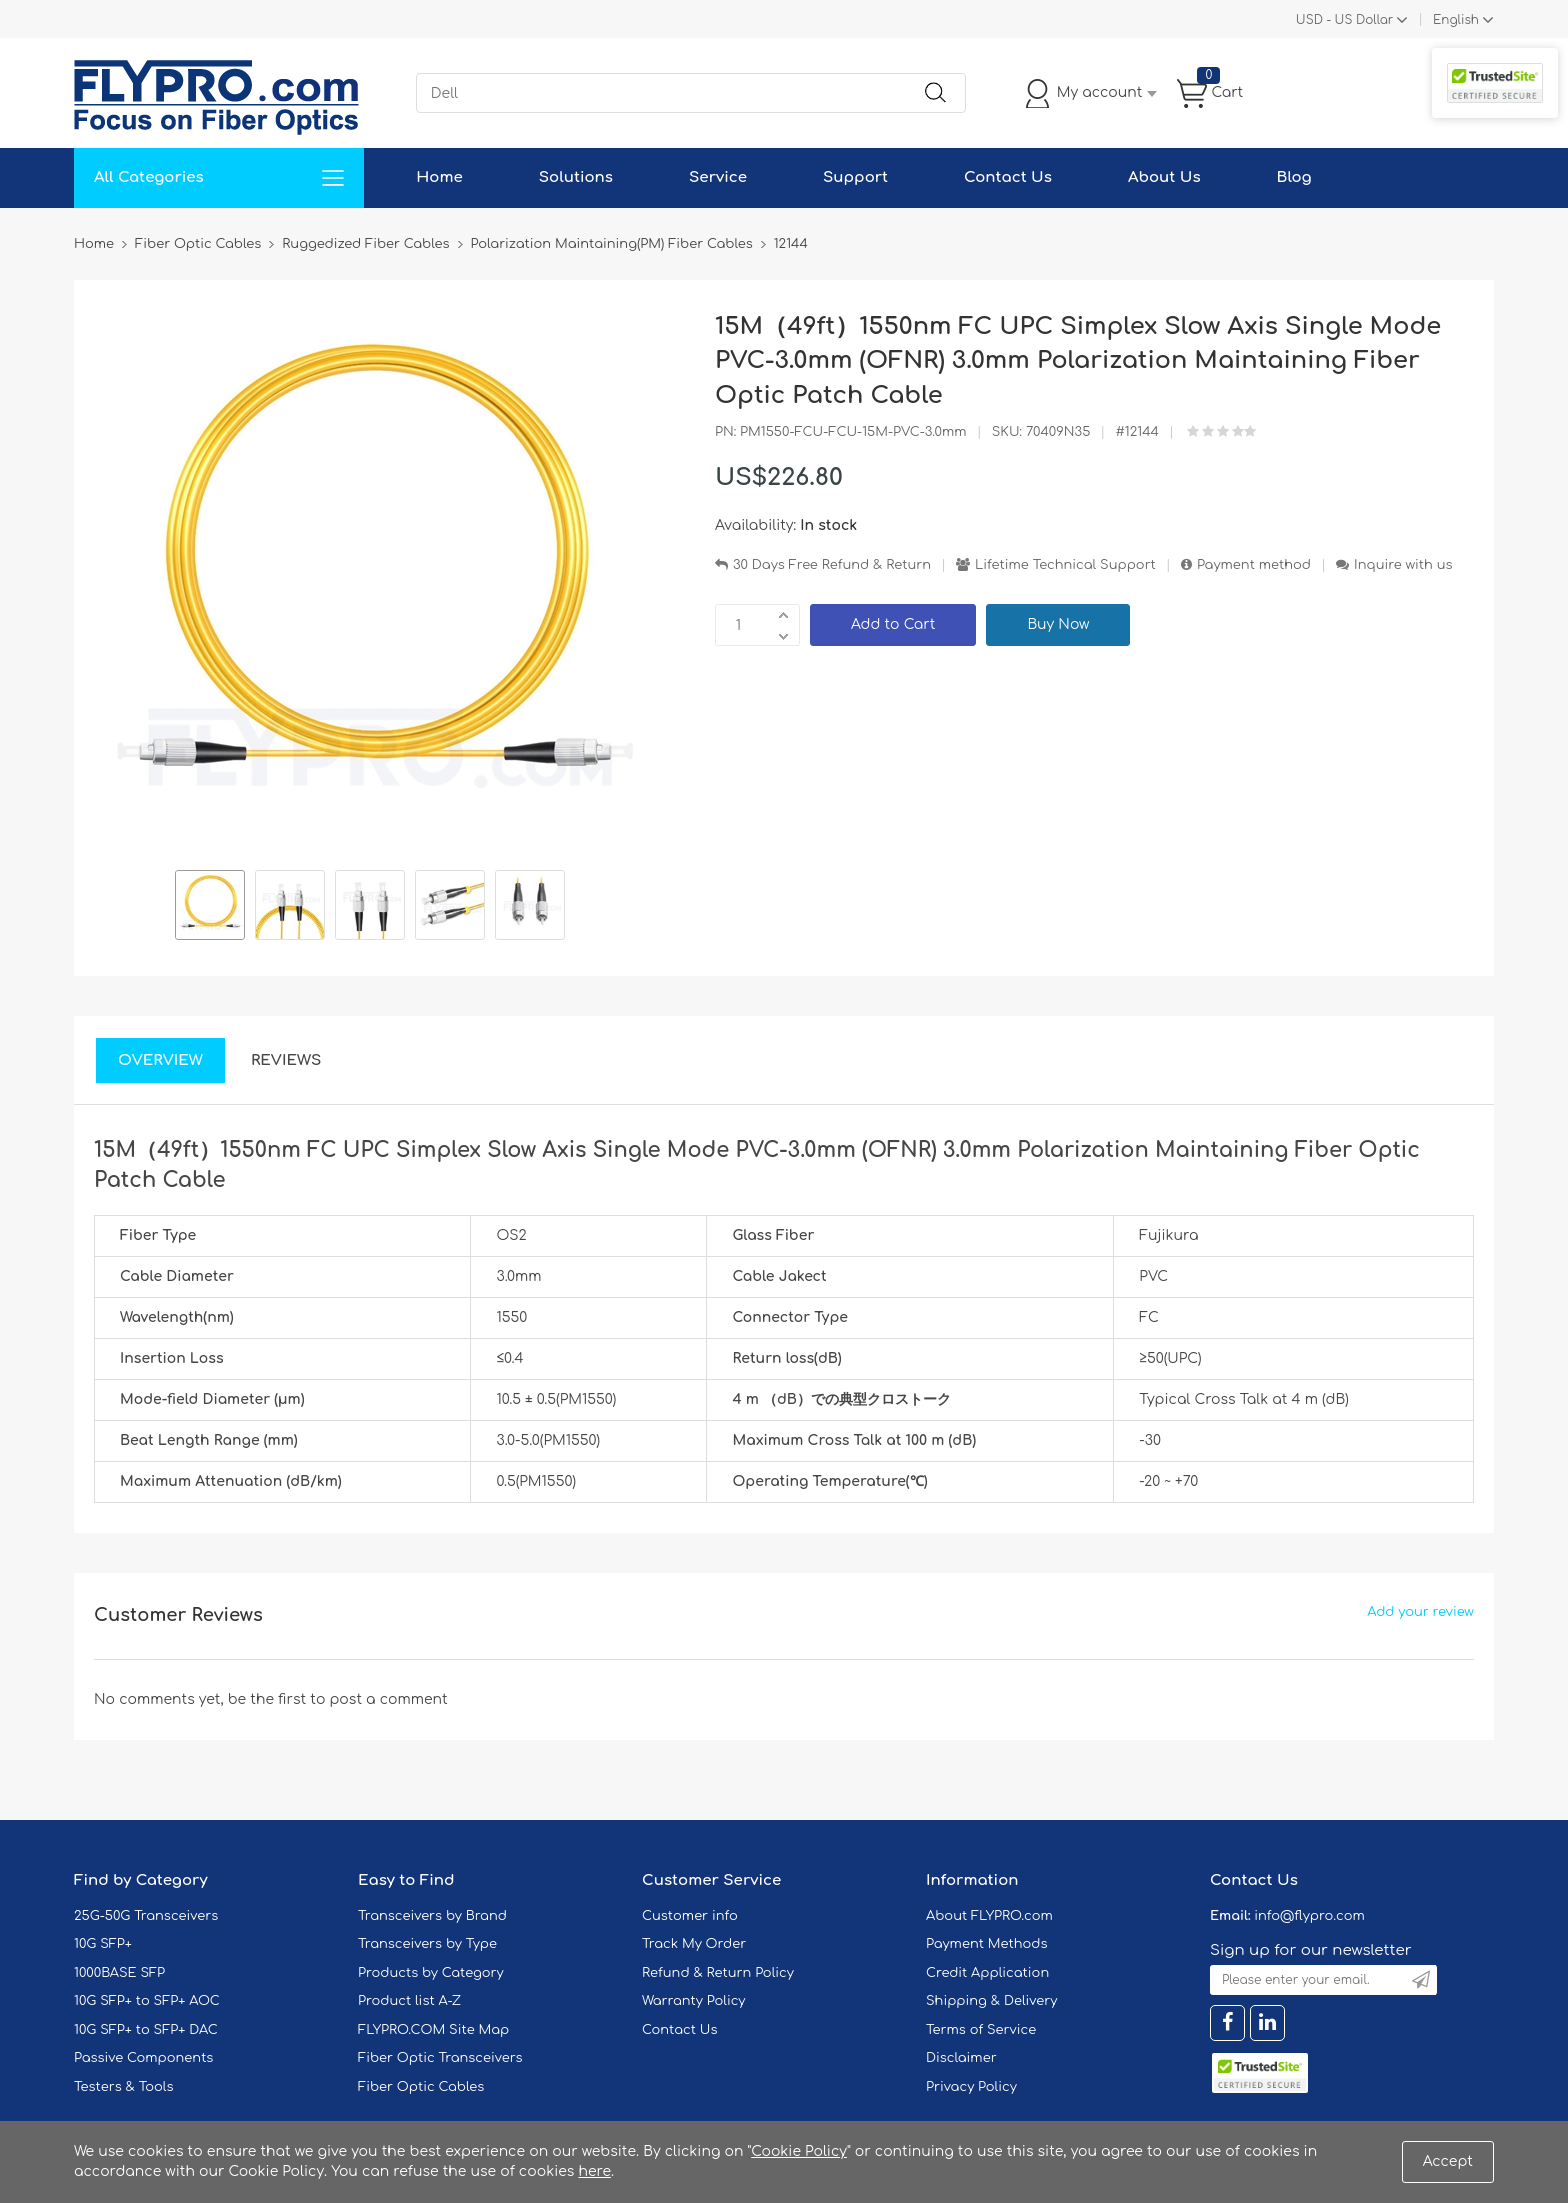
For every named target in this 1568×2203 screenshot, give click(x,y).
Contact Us (1008, 177)
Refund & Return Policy (718, 1973)
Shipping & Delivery (991, 2001)
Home (439, 177)
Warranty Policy (694, 2001)
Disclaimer (961, 2058)
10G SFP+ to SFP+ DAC (146, 2030)
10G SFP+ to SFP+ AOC (147, 2001)
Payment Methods (987, 1944)
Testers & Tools (124, 2087)
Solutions (576, 177)
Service (718, 177)
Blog (1294, 177)
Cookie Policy (799, 2151)
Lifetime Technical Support (1065, 565)
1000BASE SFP (119, 1973)
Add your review (1420, 1612)
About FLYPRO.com (989, 1916)
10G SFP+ (103, 1944)
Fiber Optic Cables (421, 2087)
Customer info (690, 1916)
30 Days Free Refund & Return (832, 565)
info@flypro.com (1309, 1916)
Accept (1448, 2161)
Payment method (1254, 565)
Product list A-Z (409, 2001)
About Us (1164, 177)
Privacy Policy (971, 2087)
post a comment (388, 1699)
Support (855, 177)
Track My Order (694, 1944)
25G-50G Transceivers (146, 1916)
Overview (160, 1060)
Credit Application (987, 1973)
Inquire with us (1403, 565)
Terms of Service (981, 2030)
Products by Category (431, 1973)
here (594, 2171)
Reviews (286, 1060)
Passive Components (143, 2058)
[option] (210, 908)
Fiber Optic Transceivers (440, 2058)
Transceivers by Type (427, 1944)
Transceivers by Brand (432, 1916)
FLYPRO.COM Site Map (433, 2030)
